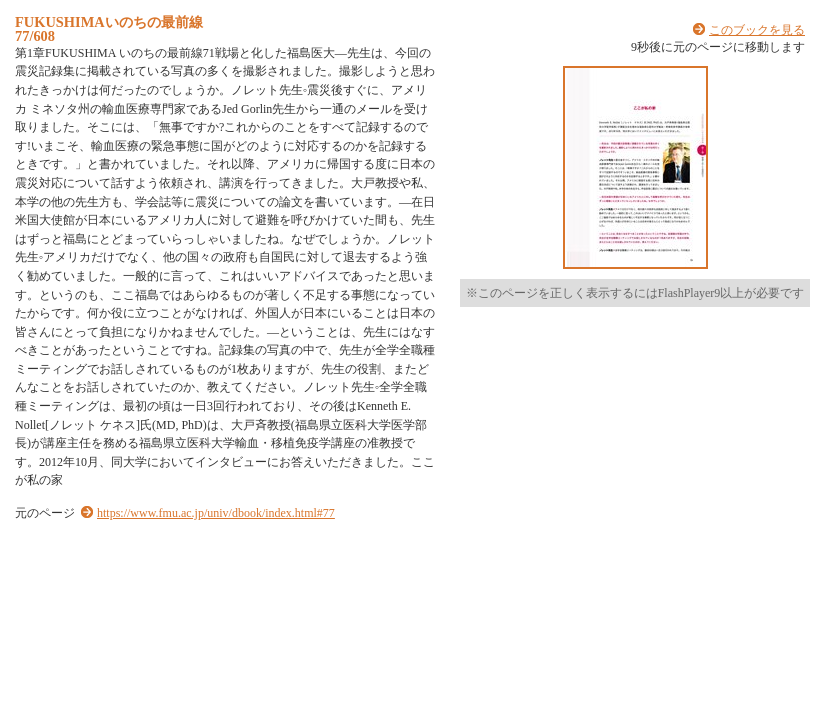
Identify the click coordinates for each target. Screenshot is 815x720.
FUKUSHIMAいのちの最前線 (109, 22)
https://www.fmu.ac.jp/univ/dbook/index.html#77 (216, 513)
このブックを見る (757, 30)
